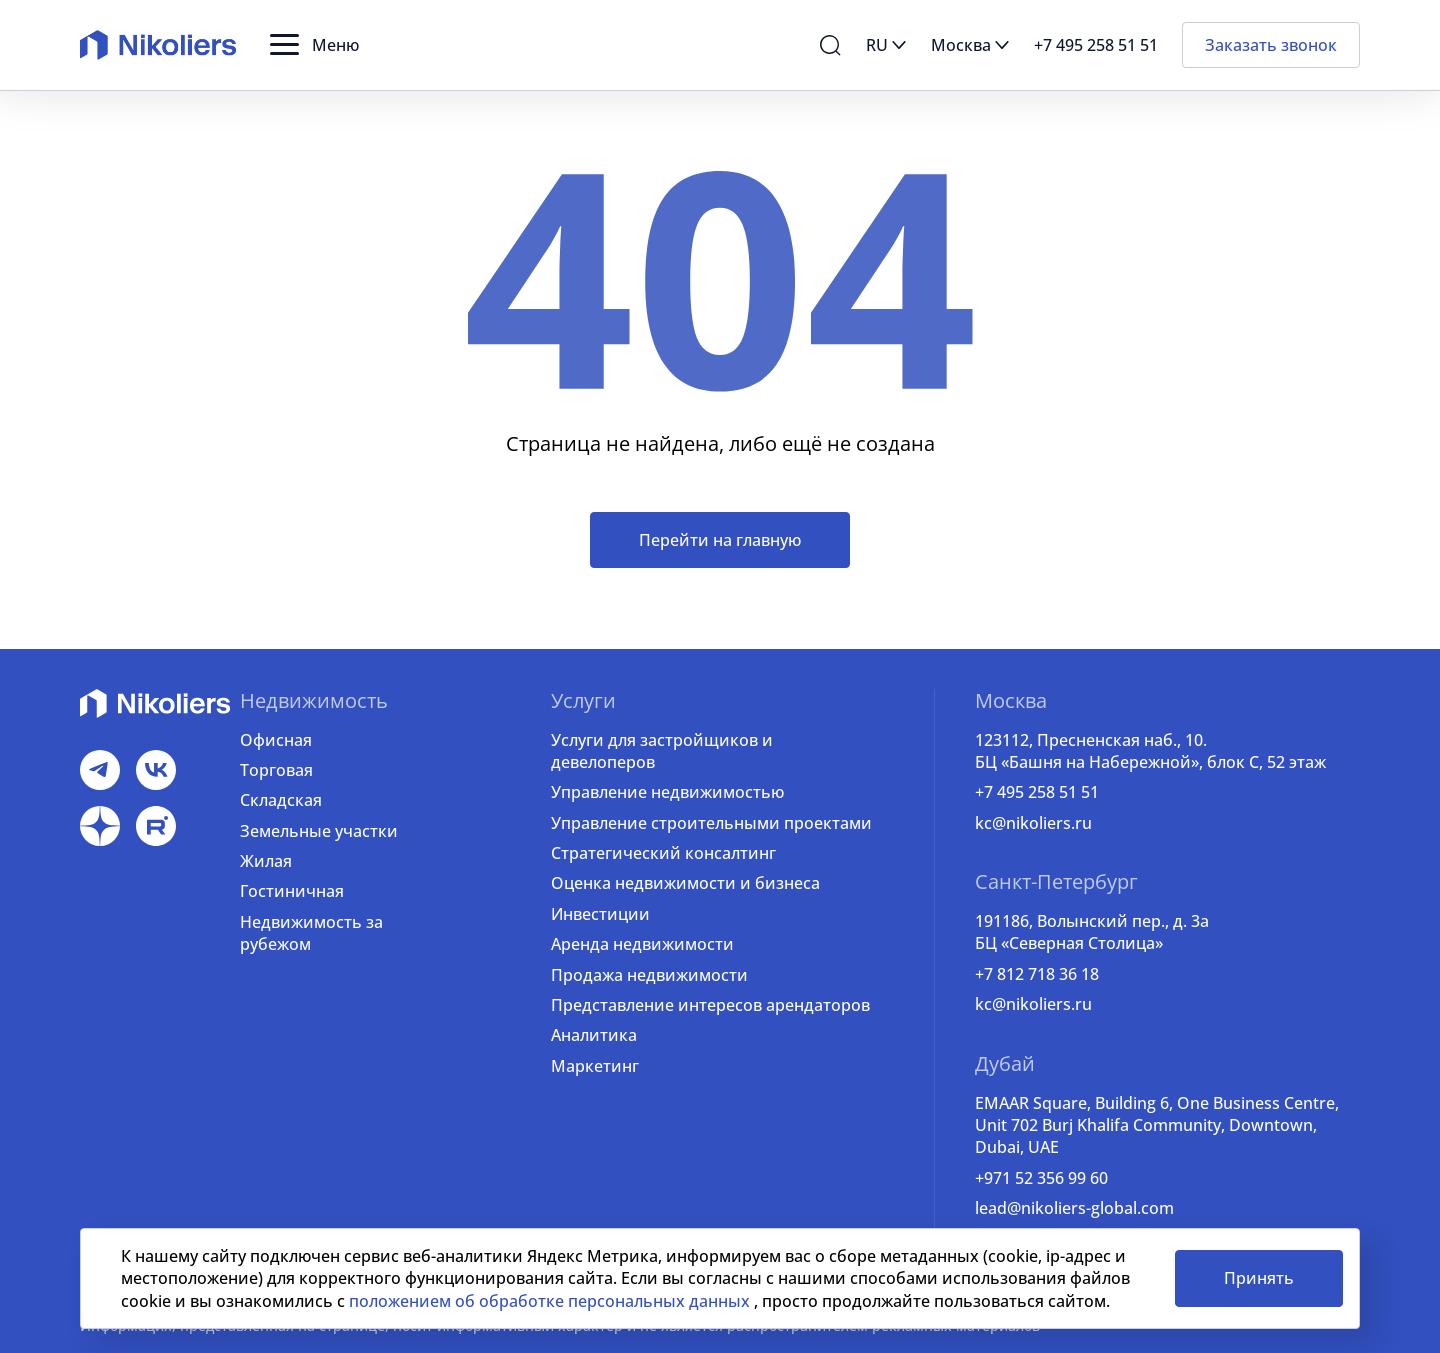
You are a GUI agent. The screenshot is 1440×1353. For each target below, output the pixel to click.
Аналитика (594, 1035)
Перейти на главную (720, 540)
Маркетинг (595, 1066)
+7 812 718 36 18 (1037, 974)
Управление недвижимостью (667, 792)
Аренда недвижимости (642, 944)
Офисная (276, 740)
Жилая (266, 861)
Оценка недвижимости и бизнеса (685, 883)
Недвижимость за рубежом (311, 933)
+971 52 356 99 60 (1041, 1178)
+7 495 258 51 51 (1037, 792)
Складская (281, 800)
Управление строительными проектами (711, 823)
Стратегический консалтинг (663, 853)
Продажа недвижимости (649, 975)
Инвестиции (600, 914)
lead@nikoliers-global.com (1074, 1208)
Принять (1259, 1278)
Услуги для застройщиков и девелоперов (662, 751)
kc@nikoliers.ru (1033, 823)
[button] (314, 45)
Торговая (276, 770)
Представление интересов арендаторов (710, 1005)
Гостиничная (292, 891)
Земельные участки (319, 831)
